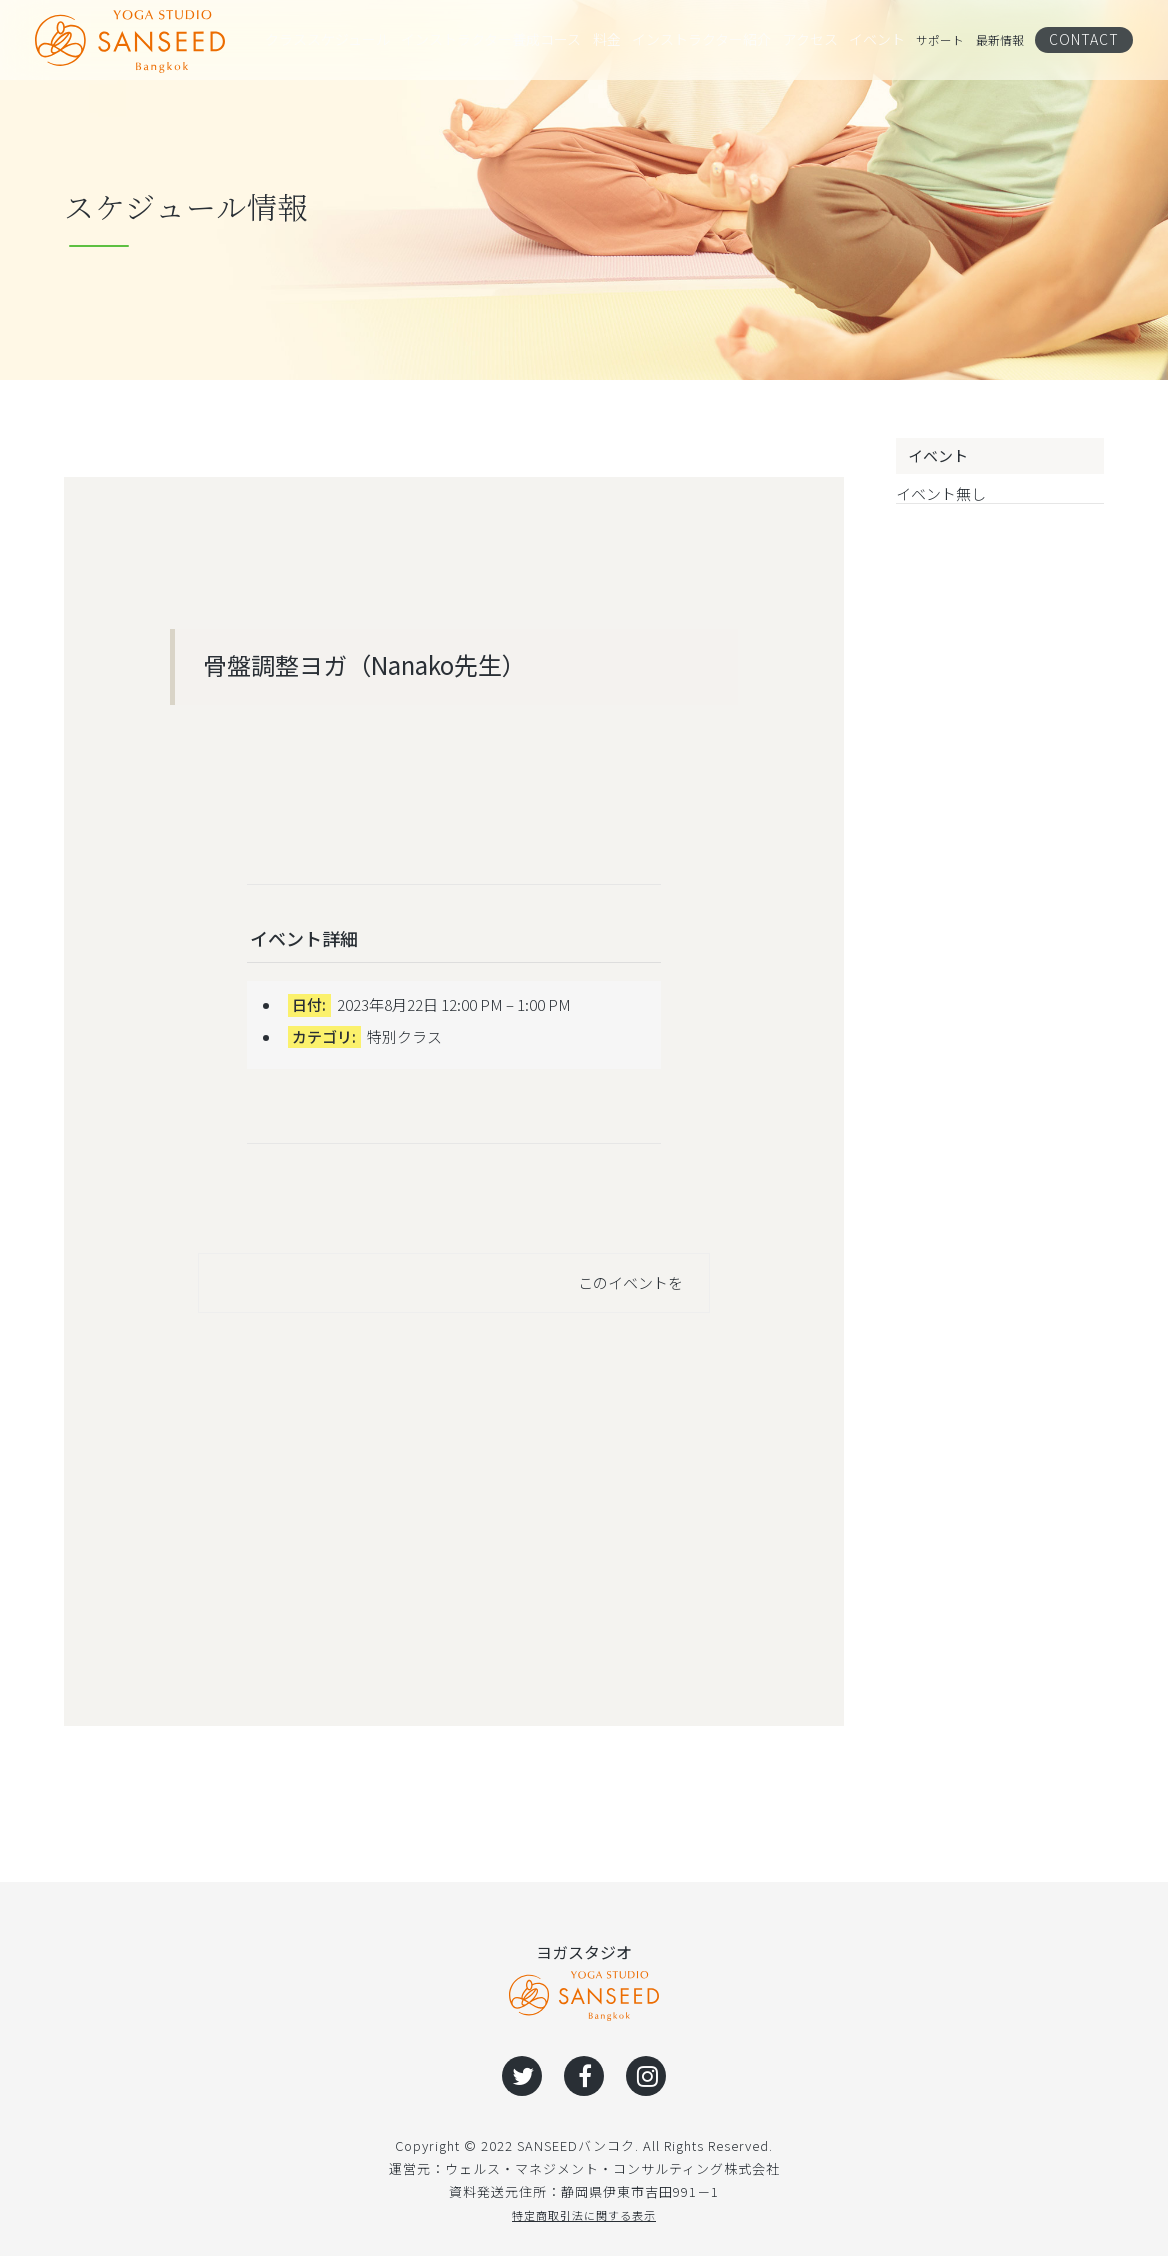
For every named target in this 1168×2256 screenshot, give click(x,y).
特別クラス (404, 1036)
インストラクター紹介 (681, 40)
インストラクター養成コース (472, 40)
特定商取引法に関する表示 (584, 2214)
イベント (859, 40)
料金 (586, 40)
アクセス (788, 40)
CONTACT (1091, 39)
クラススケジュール (318, 40)
